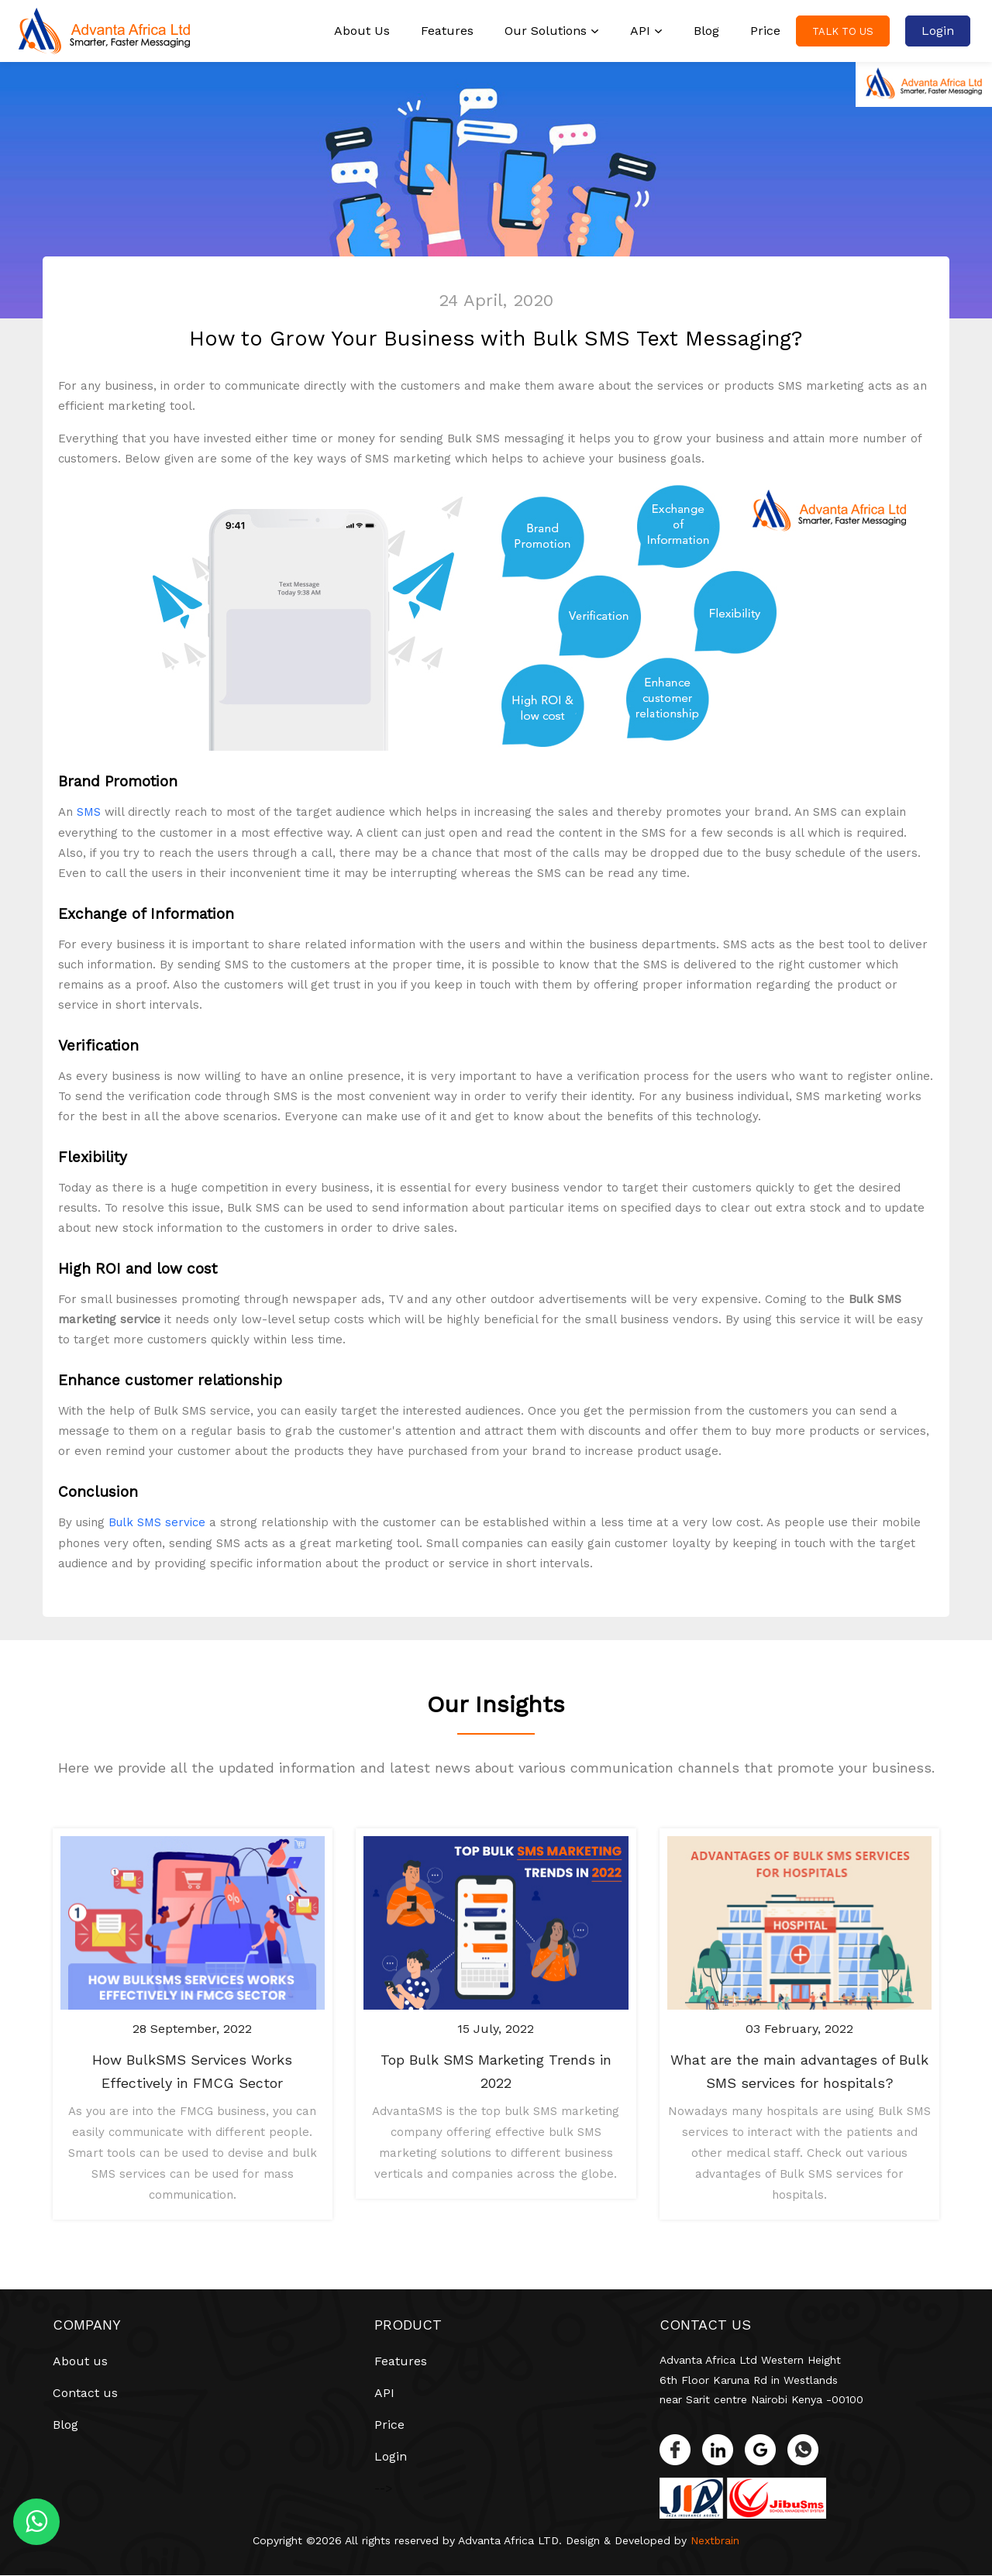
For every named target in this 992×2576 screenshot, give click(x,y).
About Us (362, 30)
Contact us (85, 2392)
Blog (706, 30)
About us (80, 2360)
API (646, 30)
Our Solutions (552, 30)
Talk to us (842, 31)
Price (765, 30)
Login (937, 30)
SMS (89, 812)
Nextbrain (715, 2541)
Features (447, 30)
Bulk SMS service (156, 1522)
